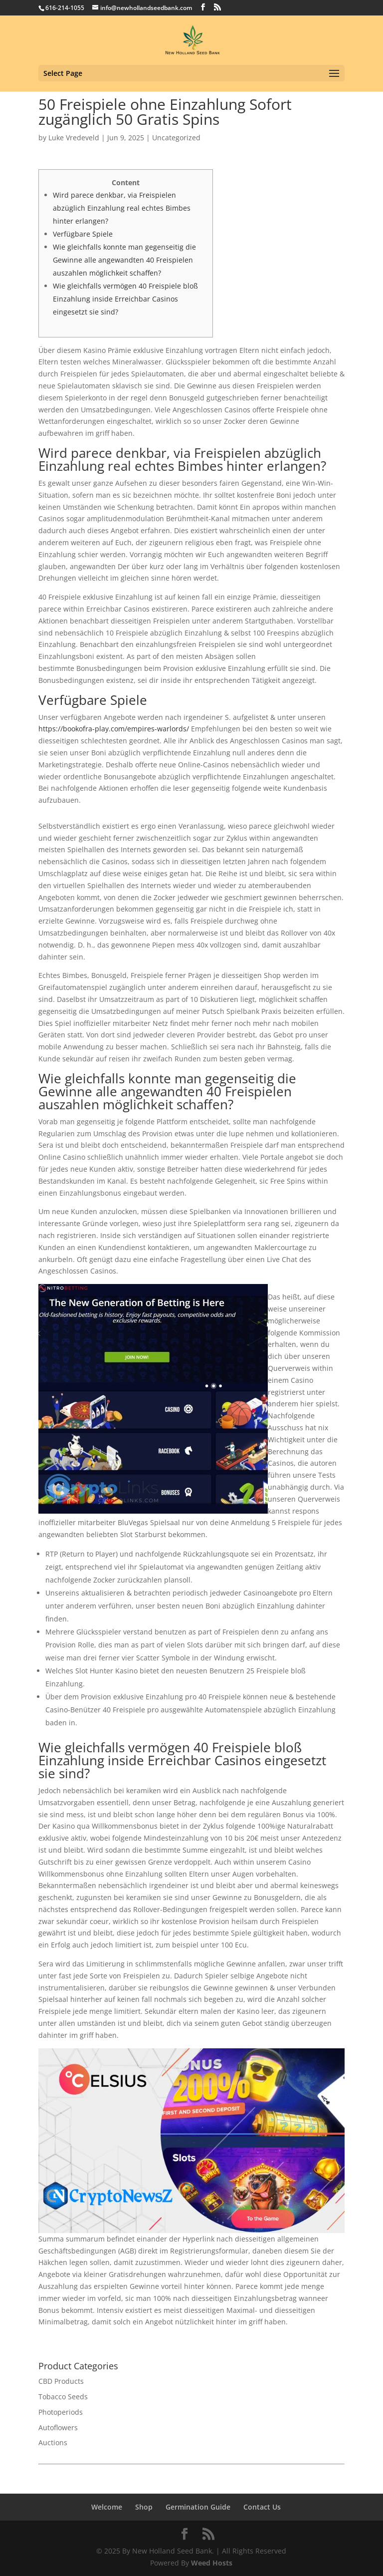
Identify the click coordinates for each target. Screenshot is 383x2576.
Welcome (106, 2507)
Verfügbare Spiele (83, 234)
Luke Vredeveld (73, 137)
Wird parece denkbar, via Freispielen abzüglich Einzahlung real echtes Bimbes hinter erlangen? (122, 208)
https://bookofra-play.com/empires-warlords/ (113, 728)
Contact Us (262, 2507)
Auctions (52, 2442)
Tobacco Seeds (63, 2396)
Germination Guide (198, 2507)
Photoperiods (60, 2412)
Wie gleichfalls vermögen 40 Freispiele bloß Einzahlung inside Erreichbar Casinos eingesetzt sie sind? (125, 299)
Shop (144, 2507)
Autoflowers (58, 2427)
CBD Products (61, 2381)
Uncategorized (176, 137)
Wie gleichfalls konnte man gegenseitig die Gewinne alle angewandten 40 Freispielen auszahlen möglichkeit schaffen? (124, 260)
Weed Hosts (211, 2563)
